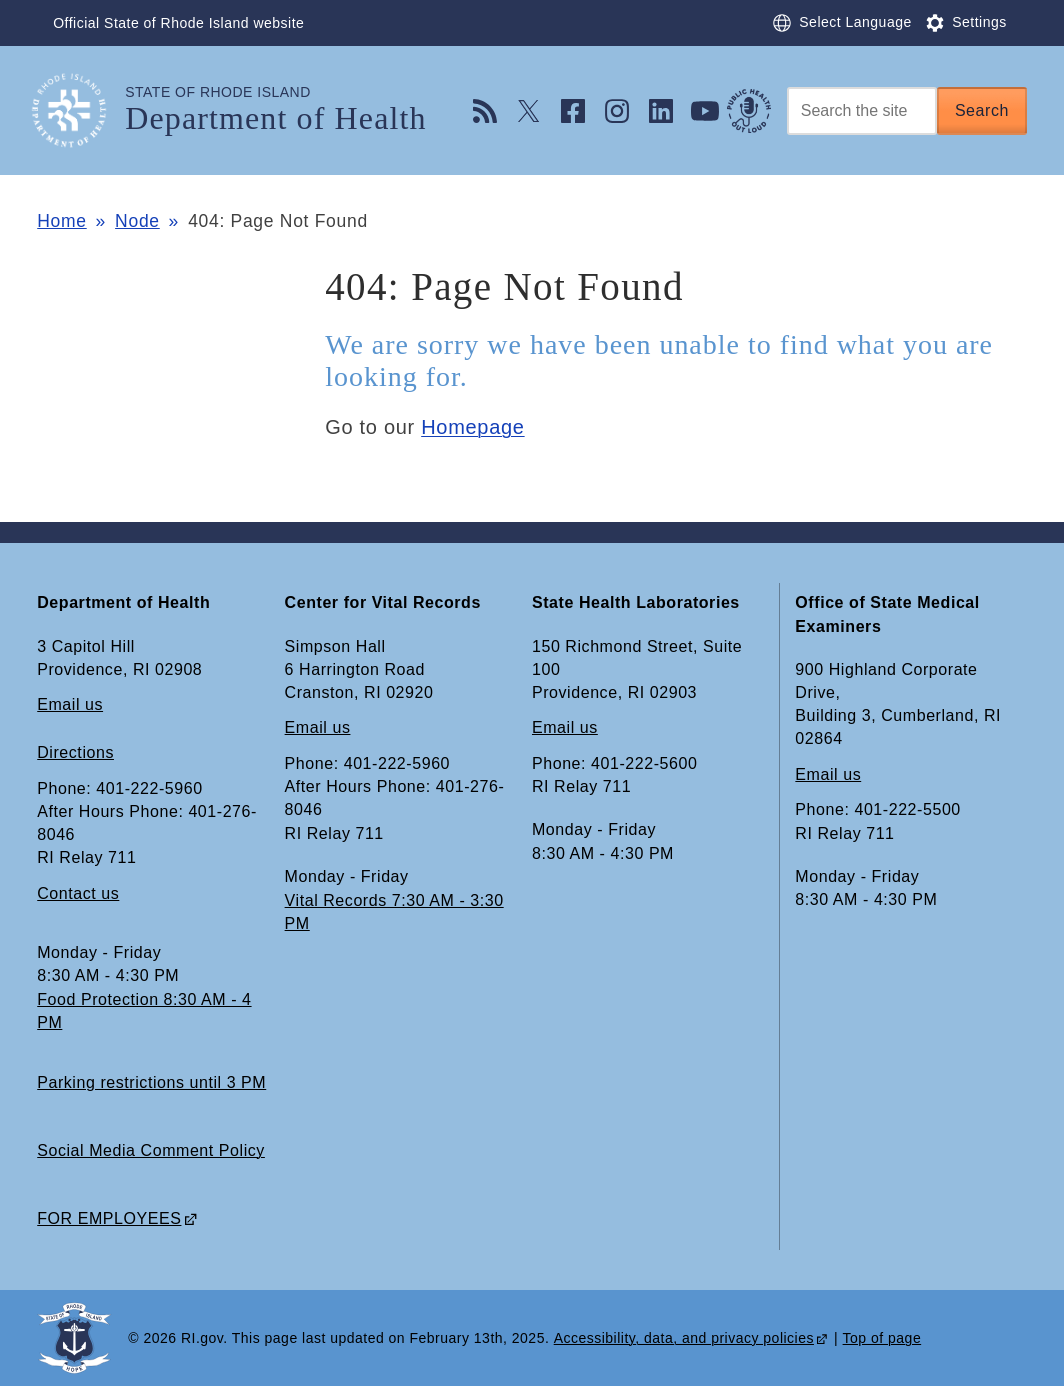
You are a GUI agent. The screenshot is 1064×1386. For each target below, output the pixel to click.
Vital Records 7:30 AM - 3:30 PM (394, 912)
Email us (70, 704)
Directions (75, 752)
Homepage (472, 427)
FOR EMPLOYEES (109, 1218)
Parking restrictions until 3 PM (151, 1082)
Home (61, 221)
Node (137, 221)
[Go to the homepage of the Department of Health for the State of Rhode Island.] (81, 110)
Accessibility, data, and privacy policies (684, 1338)
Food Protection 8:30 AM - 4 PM (144, 1011)
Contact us (78, 893)
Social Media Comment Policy (151, 1150)
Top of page (882, 1338)
